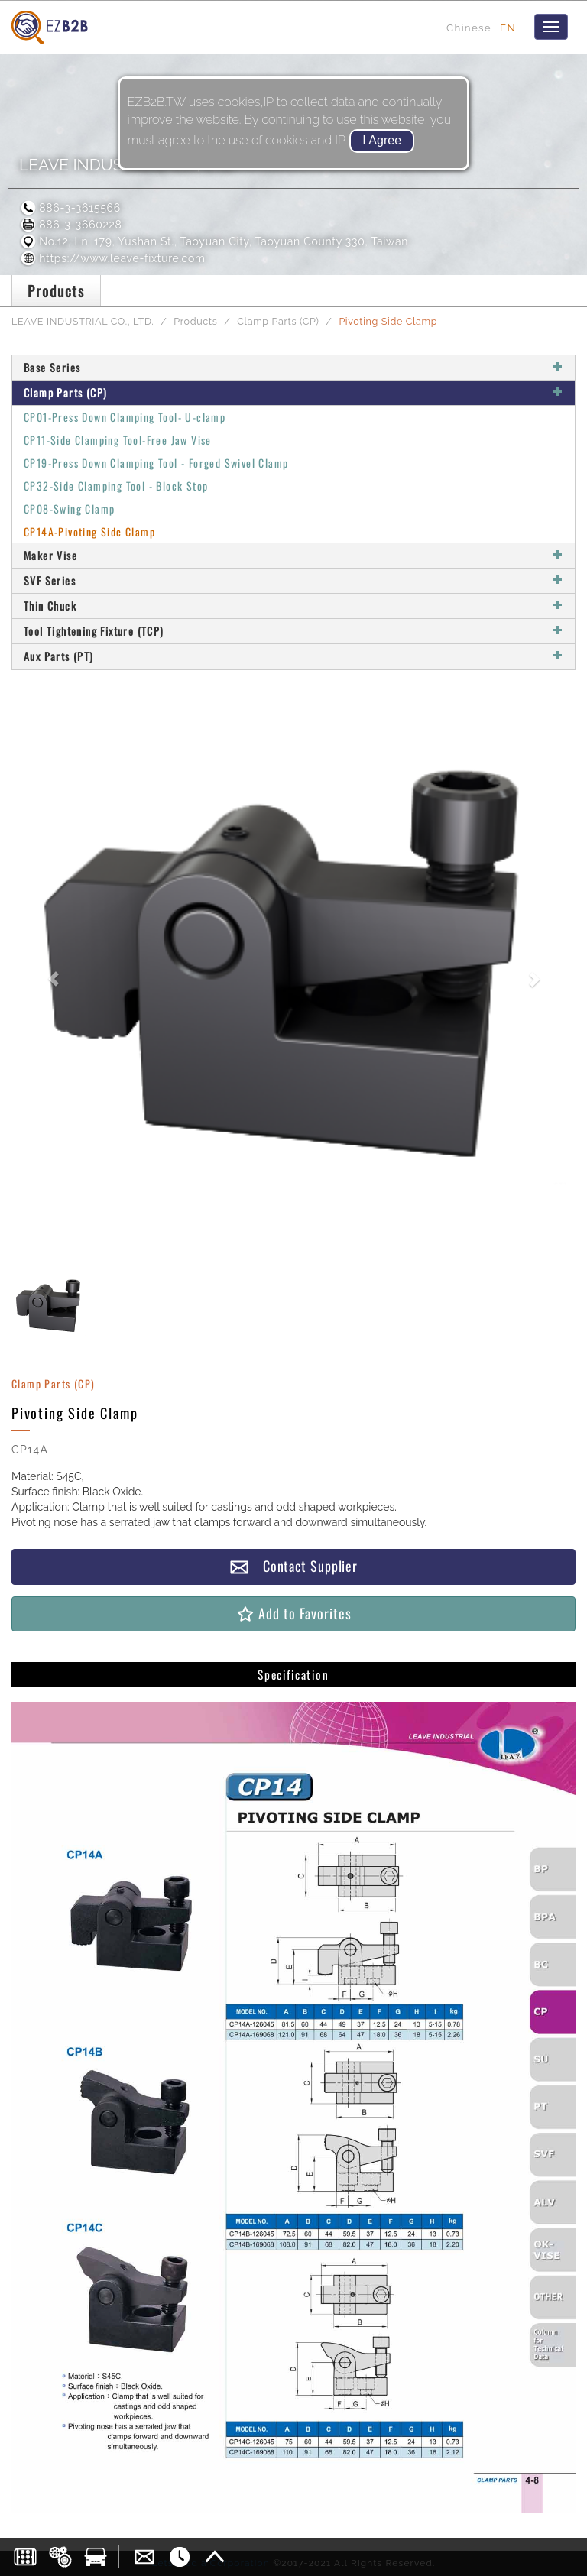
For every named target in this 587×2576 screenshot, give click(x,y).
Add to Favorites (293, 1613)
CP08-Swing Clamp (69, 509)
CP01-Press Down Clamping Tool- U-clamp (124, 417)
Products (195, 321)
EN (508, 27)
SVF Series (293, 580)
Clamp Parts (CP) (278, 321)
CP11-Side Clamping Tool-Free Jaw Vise (118, 440)
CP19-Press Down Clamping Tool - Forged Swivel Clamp (156, 463)
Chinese (468, 27)
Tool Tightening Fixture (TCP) (293, 631)
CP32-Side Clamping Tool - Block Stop (116, 486)
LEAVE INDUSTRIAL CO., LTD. (82, 321)
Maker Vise (293, 555)
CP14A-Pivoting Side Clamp (89, 531)
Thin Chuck (293, 606)
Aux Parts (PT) (293, 656)
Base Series (293, 367)
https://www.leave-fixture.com (112, 258)
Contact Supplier (293, 1566)
